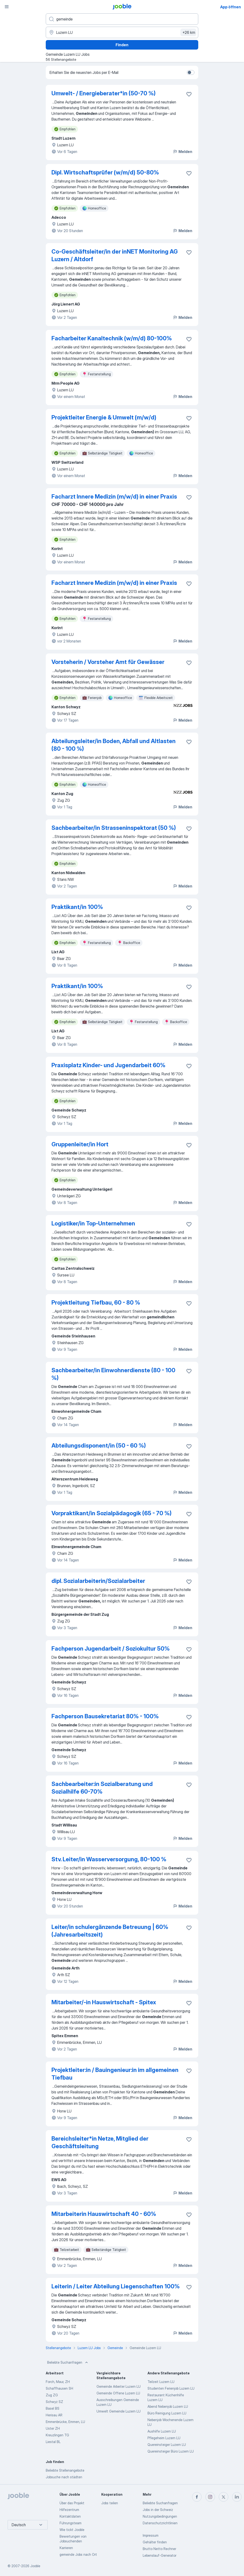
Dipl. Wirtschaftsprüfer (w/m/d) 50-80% (105, 172)
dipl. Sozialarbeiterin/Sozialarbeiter (98, 1580)
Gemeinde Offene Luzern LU (118, 2393)
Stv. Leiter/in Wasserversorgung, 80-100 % (108, 1859)
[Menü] (6, 6)
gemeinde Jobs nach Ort (78, 2554)
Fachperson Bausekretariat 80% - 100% (105, 1716)
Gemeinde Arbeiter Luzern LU (119, 2386)
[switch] (190, 72)
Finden (122, 44)
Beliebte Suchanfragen (68, 2362)
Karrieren (66, 2548)
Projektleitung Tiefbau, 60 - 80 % (95, 1302)
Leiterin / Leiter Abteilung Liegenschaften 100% (115, 2286)
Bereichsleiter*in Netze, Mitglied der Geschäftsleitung (99, 2142)
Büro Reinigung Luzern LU (166, 2413)
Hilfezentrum (69, 2510)
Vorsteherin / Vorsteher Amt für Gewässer (107, 661)
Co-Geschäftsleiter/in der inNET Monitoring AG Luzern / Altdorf (114, 255)
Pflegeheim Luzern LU (163, 2438)
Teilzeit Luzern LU (160, 2382)
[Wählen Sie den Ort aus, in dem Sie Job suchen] (122, 32)
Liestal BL (53, 2442)
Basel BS (52, 2408)
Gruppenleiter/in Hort (79, 1144)
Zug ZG (52, 2395)
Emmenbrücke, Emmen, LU (65, 2422)
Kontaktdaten (70, 2516)
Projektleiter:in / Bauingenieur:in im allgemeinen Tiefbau (114, 2073)
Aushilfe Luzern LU (161, 2431)
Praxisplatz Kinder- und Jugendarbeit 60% (108, 1065)
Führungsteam (70, 2523)
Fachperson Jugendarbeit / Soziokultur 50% (110, 1648)
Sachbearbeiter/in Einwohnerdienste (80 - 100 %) (113, 1374)
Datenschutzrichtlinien (160, 2523)
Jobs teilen (109, 2503)
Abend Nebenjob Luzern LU (167, 2406)
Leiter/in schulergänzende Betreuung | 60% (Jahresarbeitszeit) (109, 1930)
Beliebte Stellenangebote (65, 2470)
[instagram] (210, 2497)
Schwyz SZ (54, 2402)
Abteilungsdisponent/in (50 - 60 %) (98, 1445)
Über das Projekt (72, 2503)
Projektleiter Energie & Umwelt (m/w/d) (103, 417)
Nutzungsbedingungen (160, 2516)
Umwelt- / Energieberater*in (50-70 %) (103, 93)
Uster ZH (53, 2428)
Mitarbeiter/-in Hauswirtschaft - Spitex (103, 2002)
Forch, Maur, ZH (58, 2382)
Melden (182, 151)
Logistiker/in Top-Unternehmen (93, 1223)
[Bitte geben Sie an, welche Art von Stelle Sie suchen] (122, 19)
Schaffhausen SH (59, 2388)
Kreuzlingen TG (57, 2435)
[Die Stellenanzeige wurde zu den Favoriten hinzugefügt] (189, 94)
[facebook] (197, 2497)
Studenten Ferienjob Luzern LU (170, 2388)
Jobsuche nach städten (64, 2477)
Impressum (150, 2535)
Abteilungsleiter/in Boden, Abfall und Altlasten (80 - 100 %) (113, 745)
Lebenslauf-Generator (159, 2555)
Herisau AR (54, 2415)
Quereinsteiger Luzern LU (166, 2445)
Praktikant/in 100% (77, 906)
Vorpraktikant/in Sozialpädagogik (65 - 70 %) (111, 1513)
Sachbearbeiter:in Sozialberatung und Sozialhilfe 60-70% (102, 1787)
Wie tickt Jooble (72, 2530)
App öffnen (230, 7)
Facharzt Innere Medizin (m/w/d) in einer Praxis (114, 496)
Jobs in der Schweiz (158, 2510)
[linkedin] (237, 2497)
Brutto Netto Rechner (159, 2549)
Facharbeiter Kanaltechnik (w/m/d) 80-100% (111, 338)
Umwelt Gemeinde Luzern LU (119, 2411)
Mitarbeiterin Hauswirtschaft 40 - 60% (103, 2213)
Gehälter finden (155, 2542)
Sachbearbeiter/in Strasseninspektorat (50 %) (113, 827)
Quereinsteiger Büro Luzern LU (170, 2451)
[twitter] (223, 2497)
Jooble (35, 2566)
